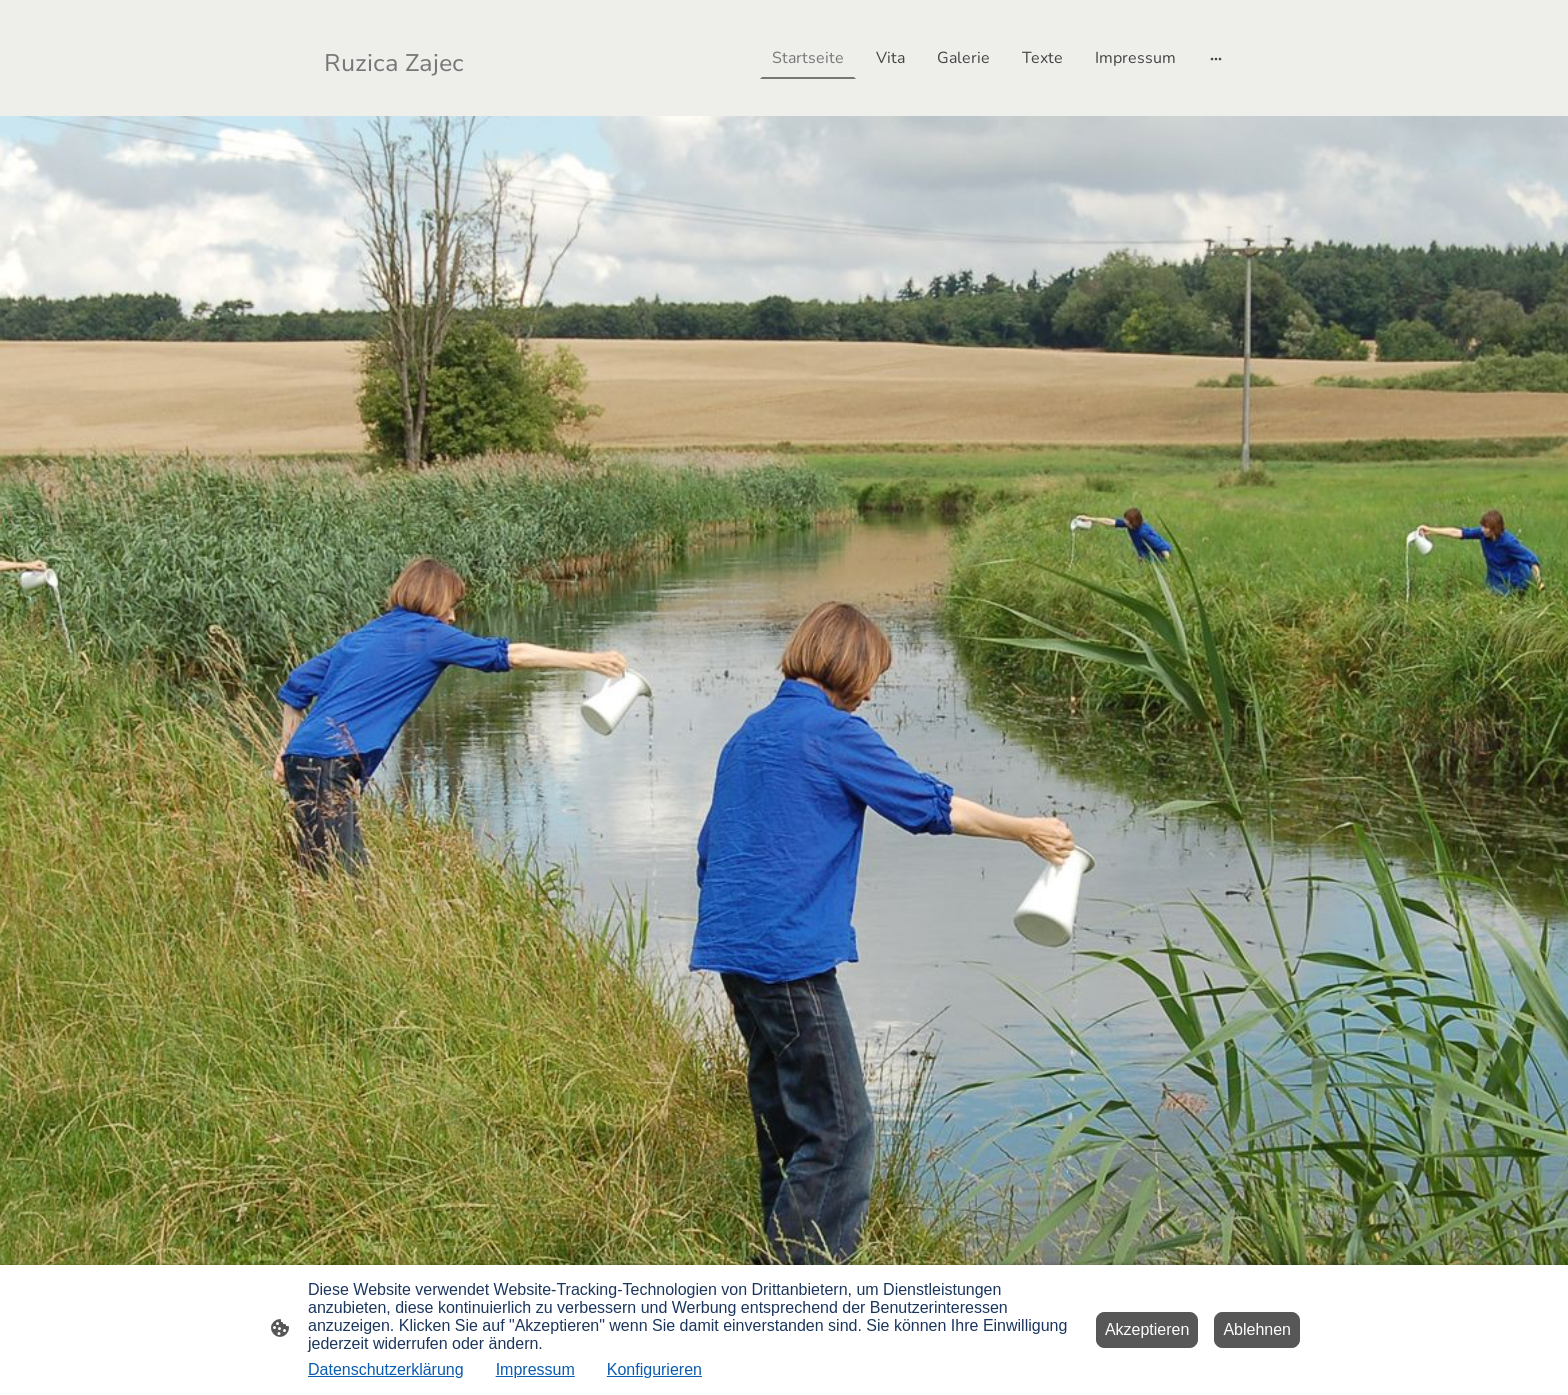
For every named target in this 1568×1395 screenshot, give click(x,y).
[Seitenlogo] (397, 58)
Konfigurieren (654, 1369)
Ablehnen (1257, 1329)
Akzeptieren (1147, 1329)
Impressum (535, 1369)
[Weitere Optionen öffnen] (1216, 58)
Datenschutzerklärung (386, 1369)
